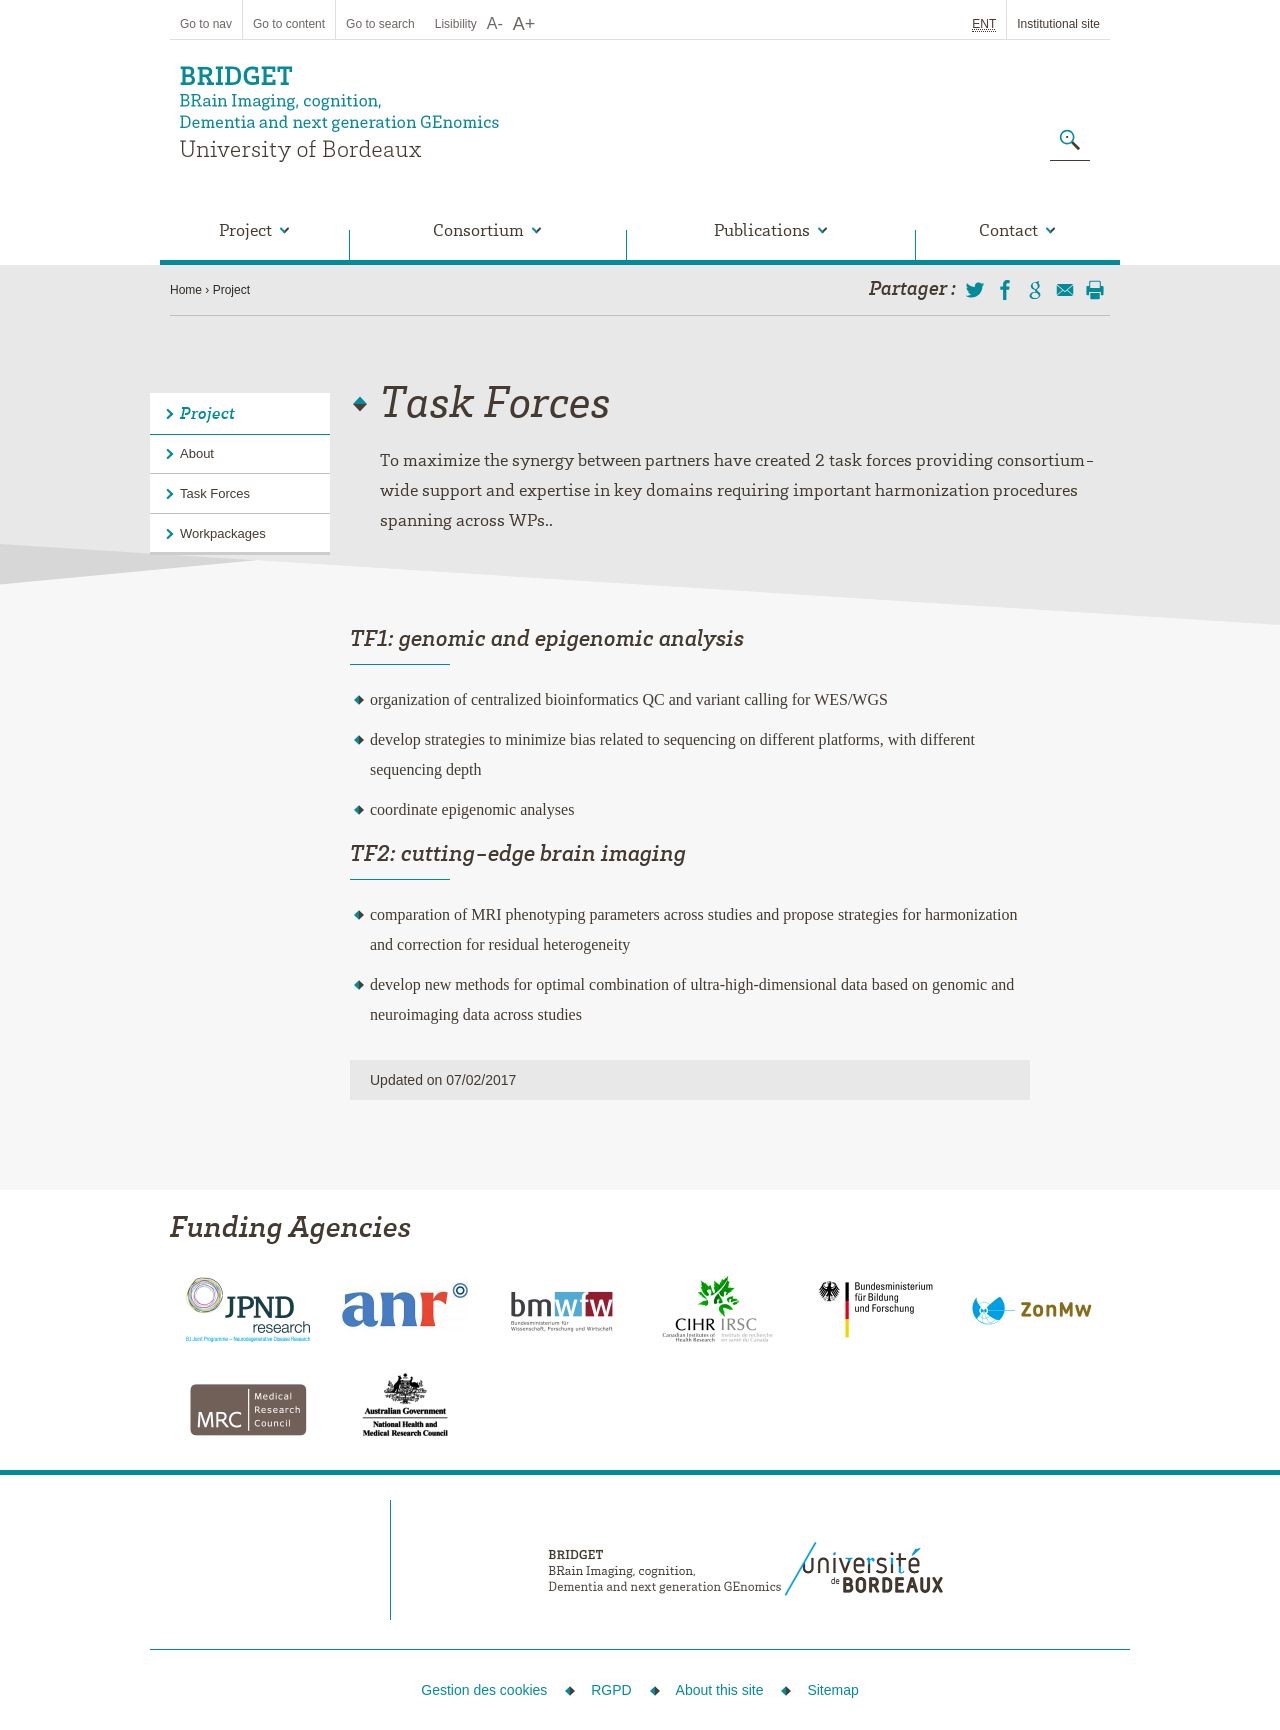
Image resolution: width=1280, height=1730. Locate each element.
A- (495, 23)
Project (231, 290)
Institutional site (1058, 24)
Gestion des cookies (484, 1690)
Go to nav (206, 24)
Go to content (289, 24)
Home (186, 290)
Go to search (380, 24)
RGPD (611, 1690)
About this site (720, 1690)
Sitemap (832, 1690)
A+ (524, 24)
